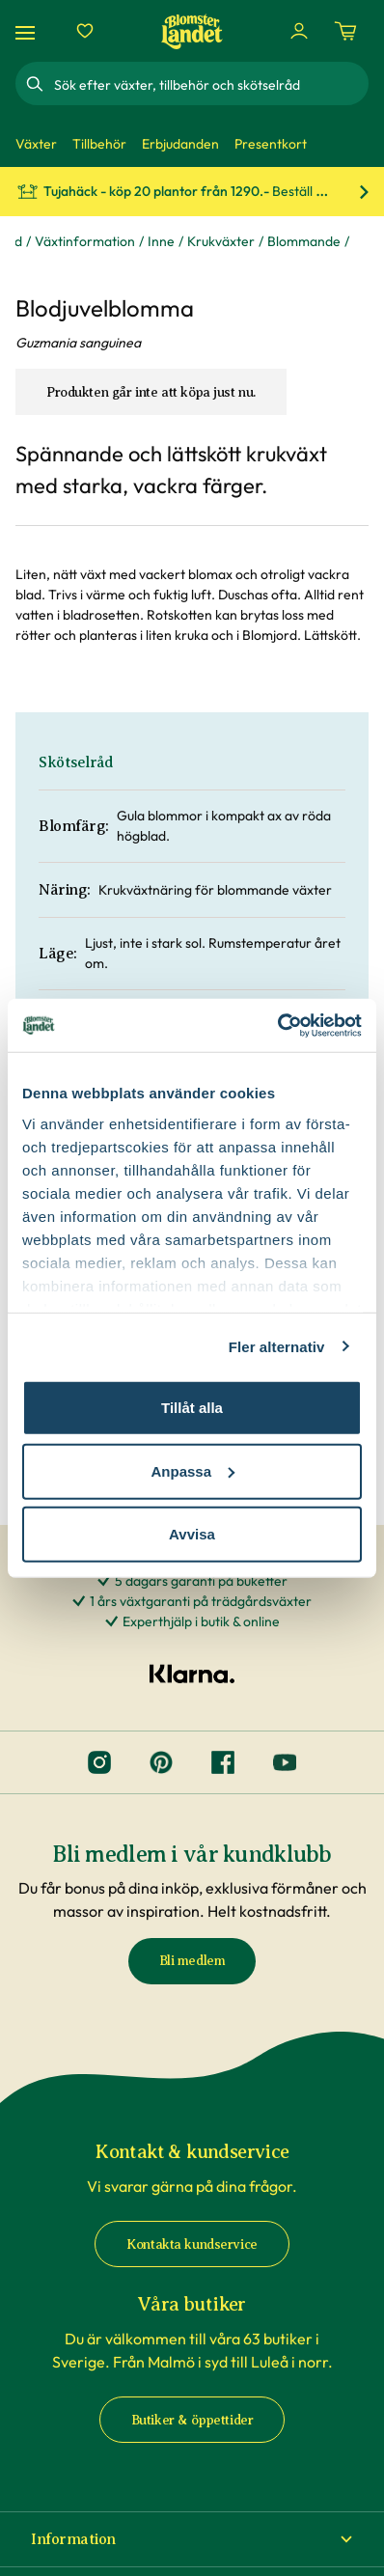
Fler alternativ (277, 1346)
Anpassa (192, 1470)
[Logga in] (299, 31)
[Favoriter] (85, 31)
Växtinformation (85, 241)
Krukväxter (221, 241)
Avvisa (192, 1534)
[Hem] (192, 31)
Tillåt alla (192, 1407)
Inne (161, 241)
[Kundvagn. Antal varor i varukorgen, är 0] (345, 31)
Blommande (304, 241)
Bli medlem (192, 1960)
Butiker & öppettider (192, 2420)
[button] (192, 2539)
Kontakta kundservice (192, 2244)
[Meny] (28, 31)
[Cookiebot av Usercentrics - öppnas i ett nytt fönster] (277, 1025)
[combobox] (209, 84)
